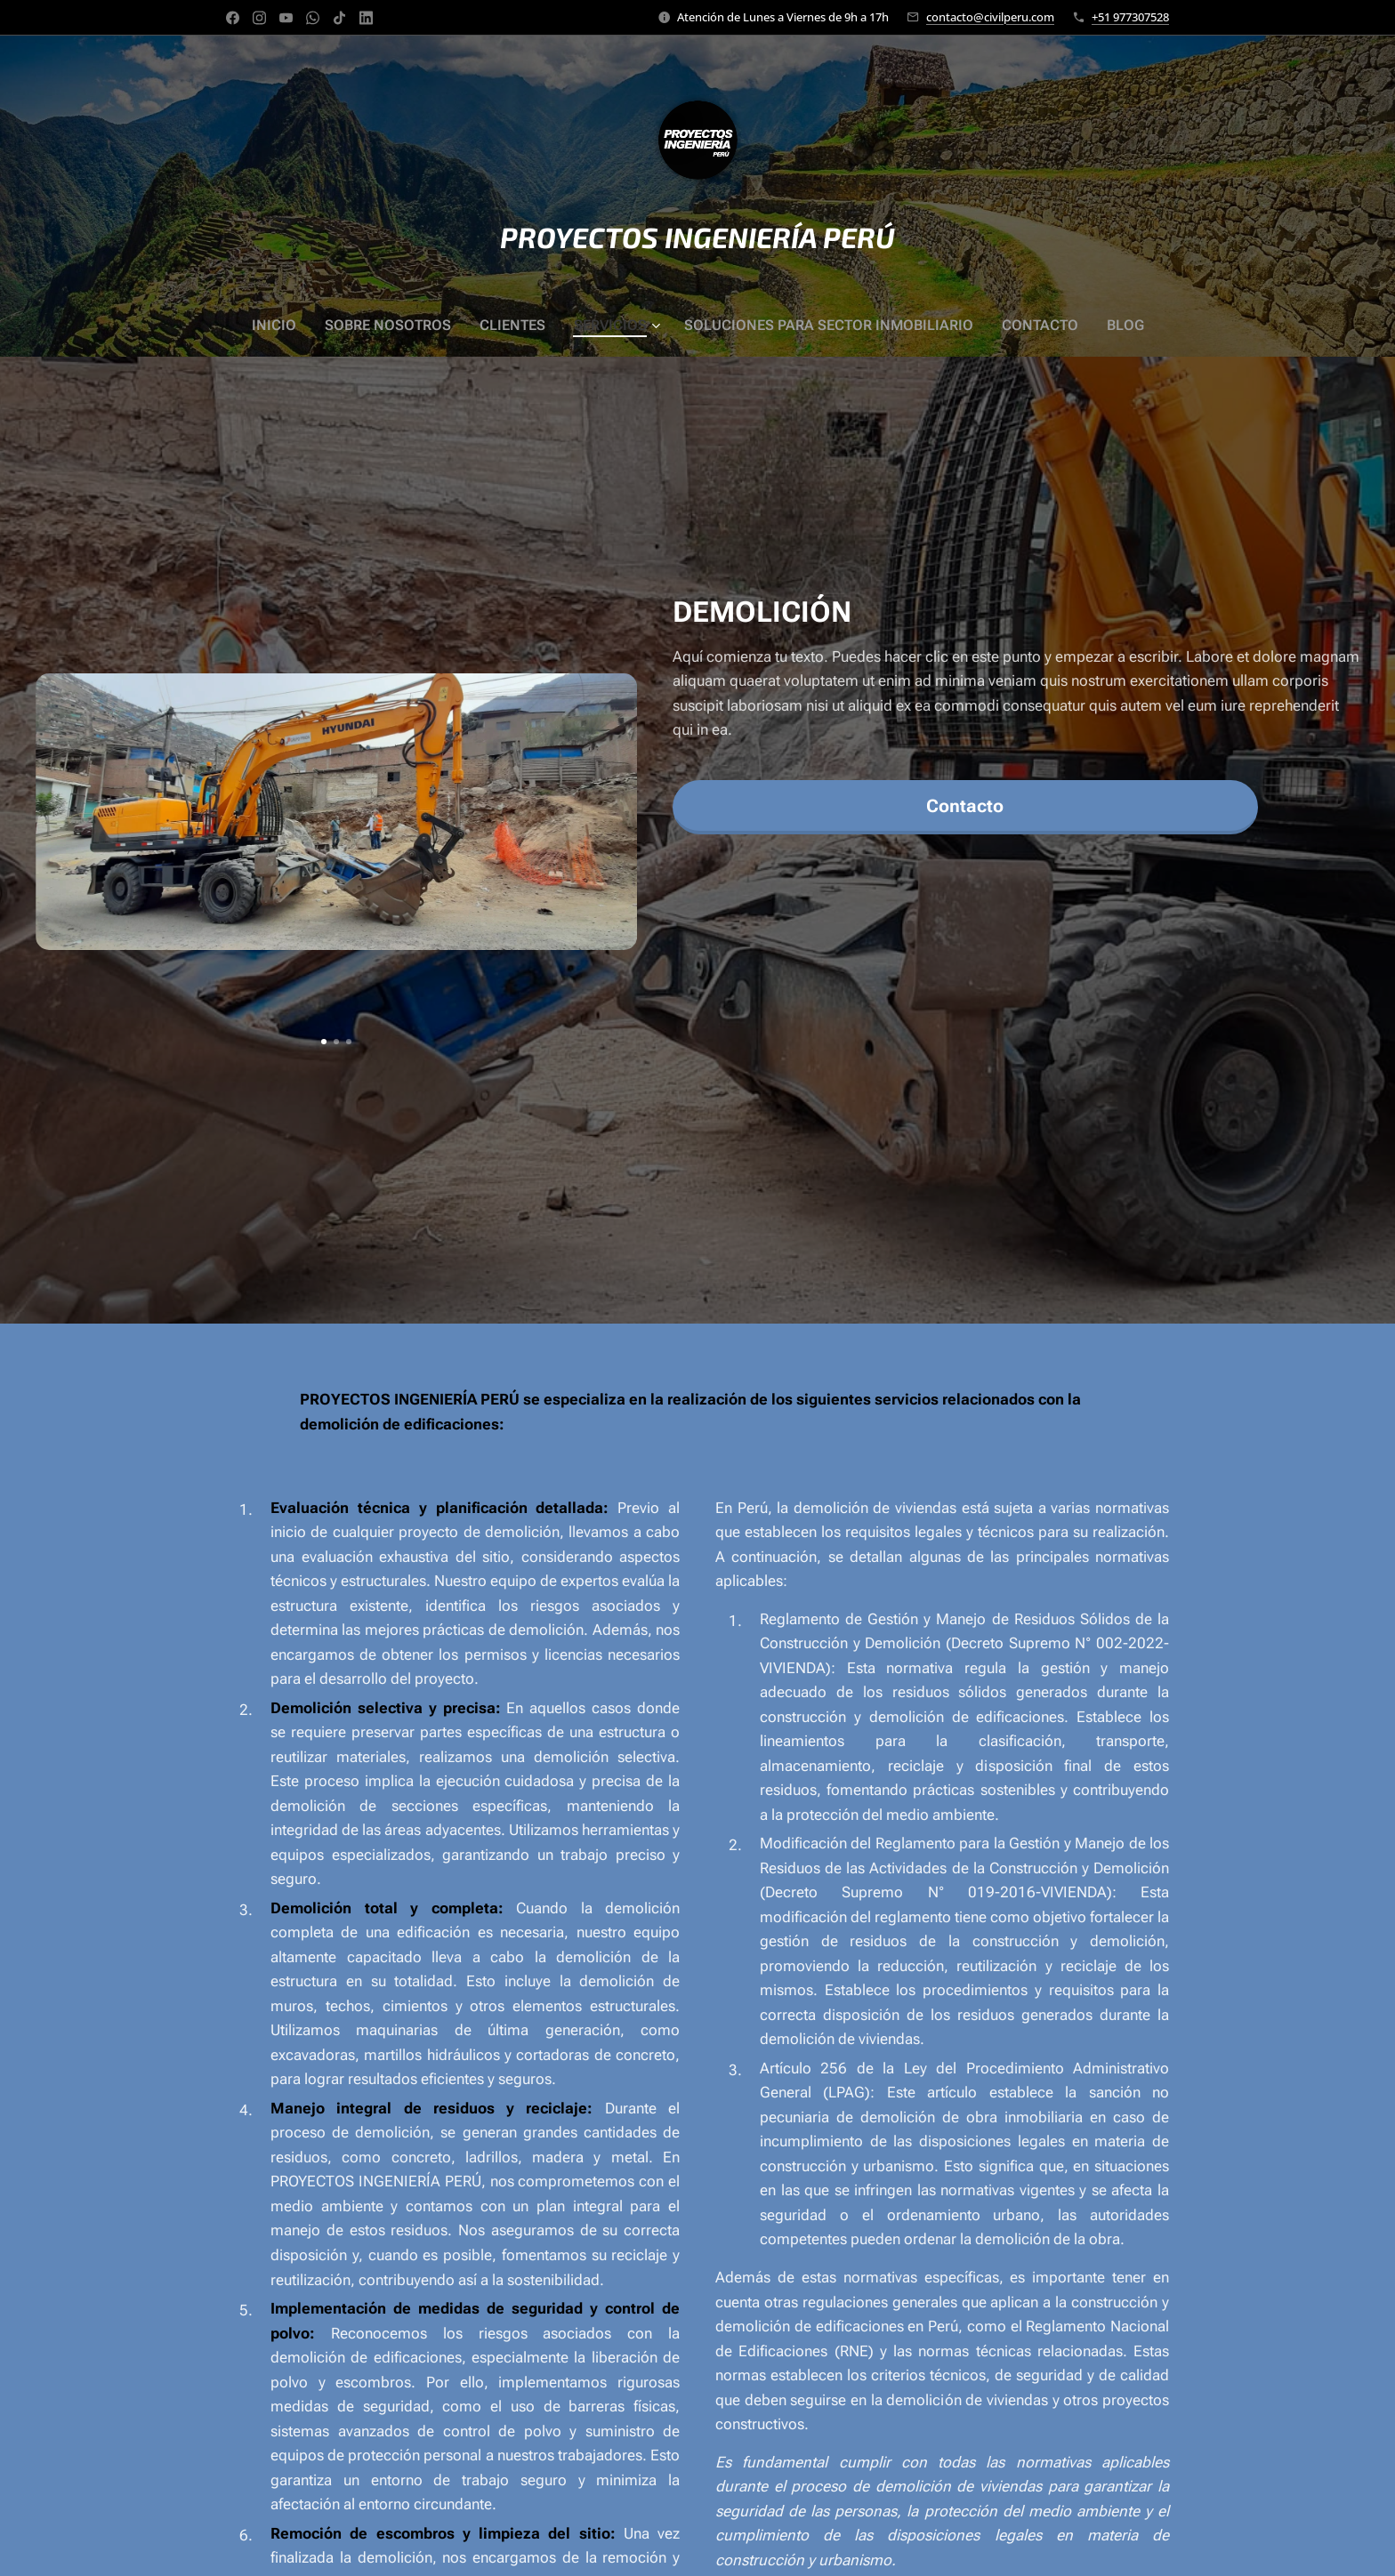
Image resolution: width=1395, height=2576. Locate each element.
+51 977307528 (1130, 17)
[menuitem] (304, 325)
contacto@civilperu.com (990, 17)
